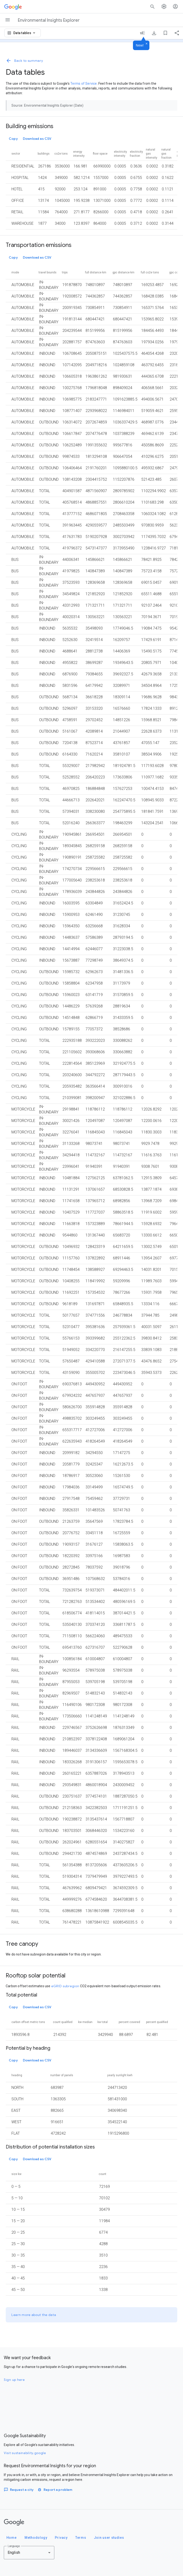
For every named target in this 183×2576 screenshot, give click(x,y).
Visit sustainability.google (25, 2453)
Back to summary (24, 60)
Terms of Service (83, 83)
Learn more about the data (33, 2315)
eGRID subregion (65, 1986)
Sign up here (14, 2380)
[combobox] (25, 33)
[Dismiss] (146, 44)
